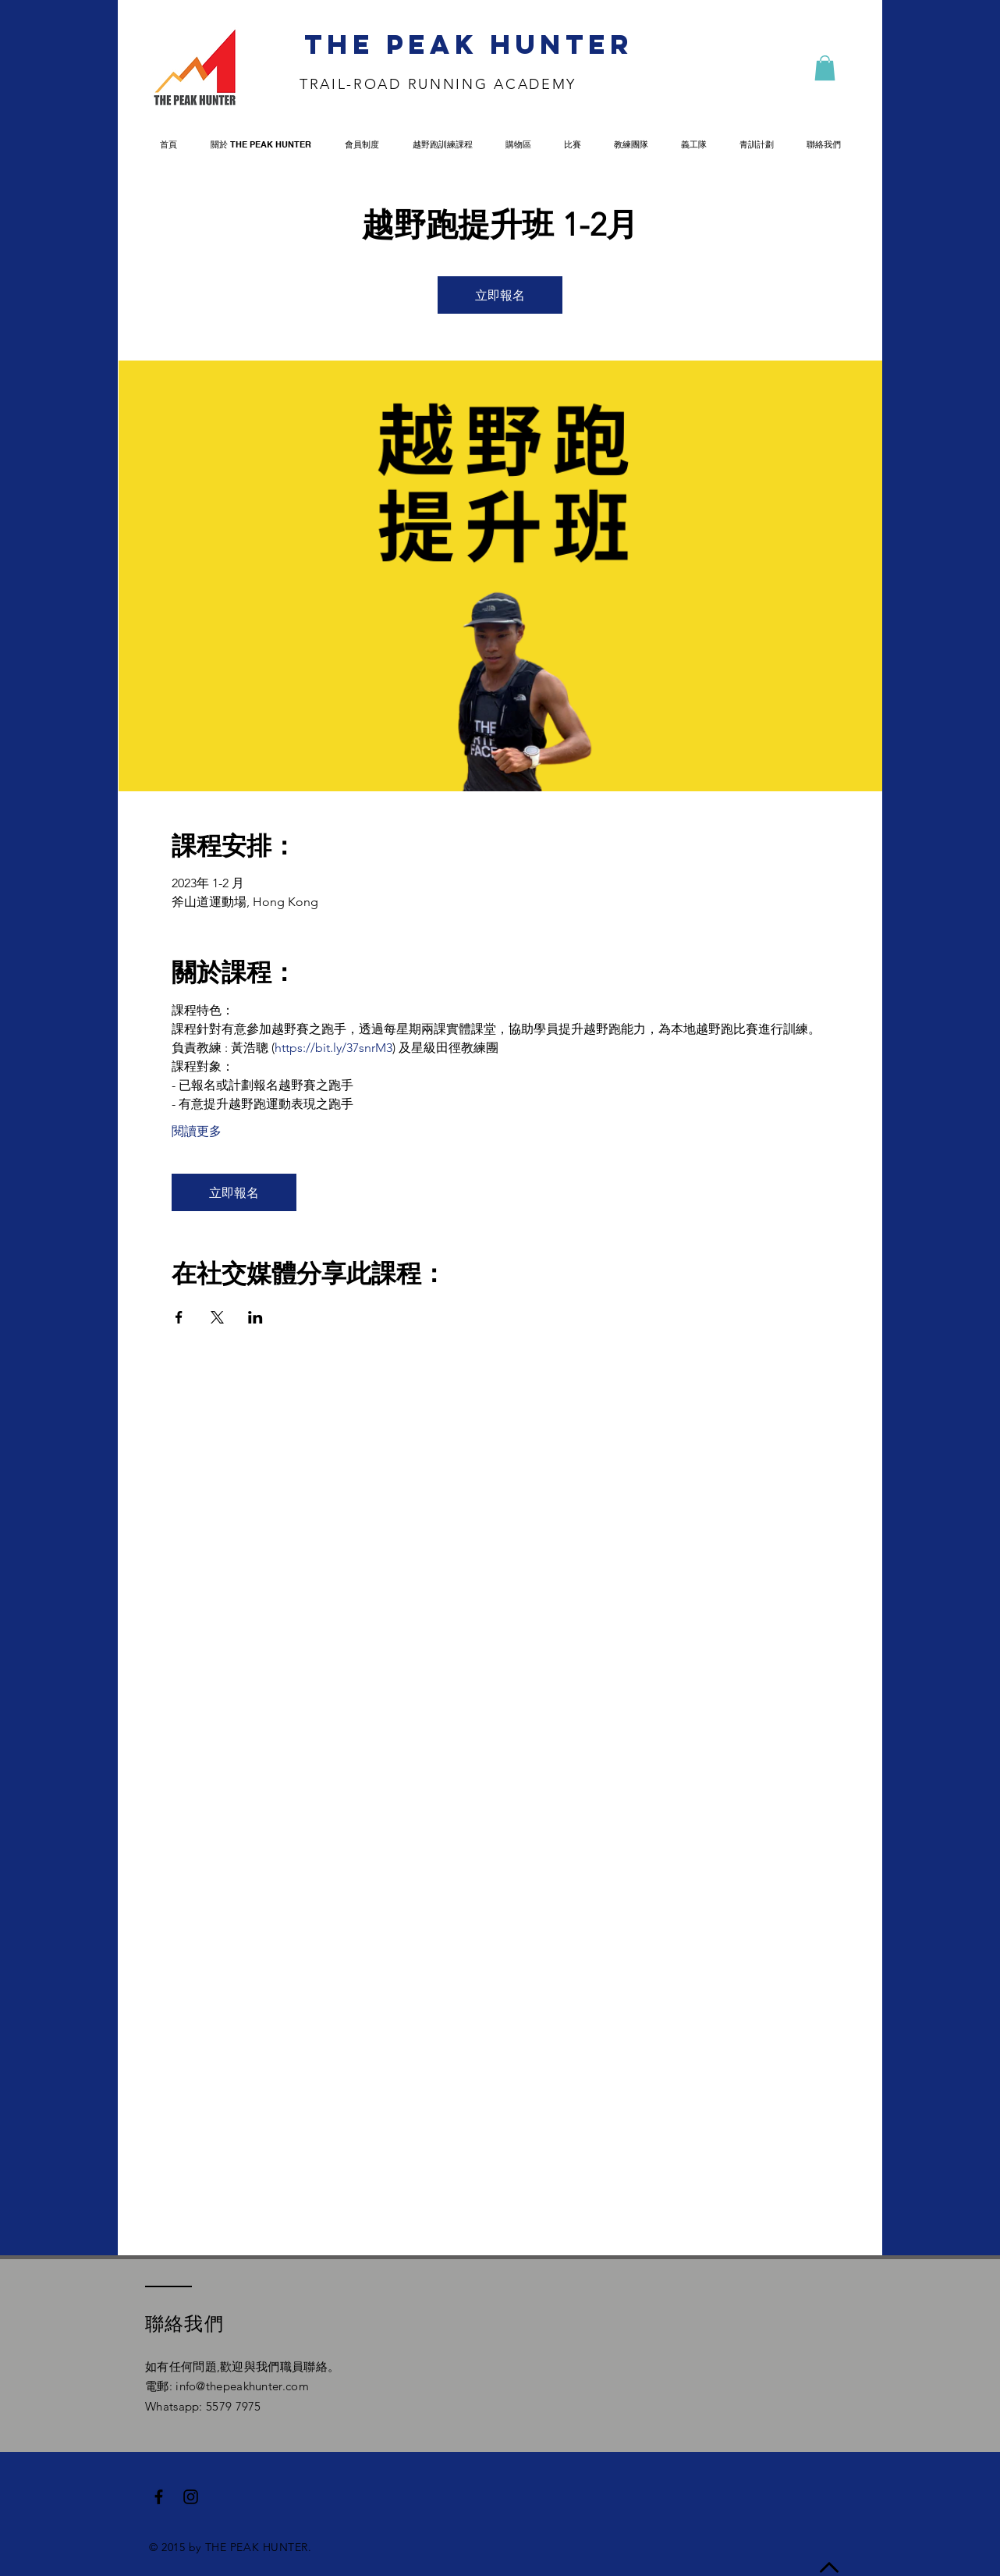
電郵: (160, 2386)
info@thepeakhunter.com (242, 2386)
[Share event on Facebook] (179, 1317)
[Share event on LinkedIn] (255, 1317)
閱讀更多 (197, 1131)
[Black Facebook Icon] (158, 2497)
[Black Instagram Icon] (190, 2497)
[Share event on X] (217, 1317)
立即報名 (500, 295)
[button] (824, 67)
